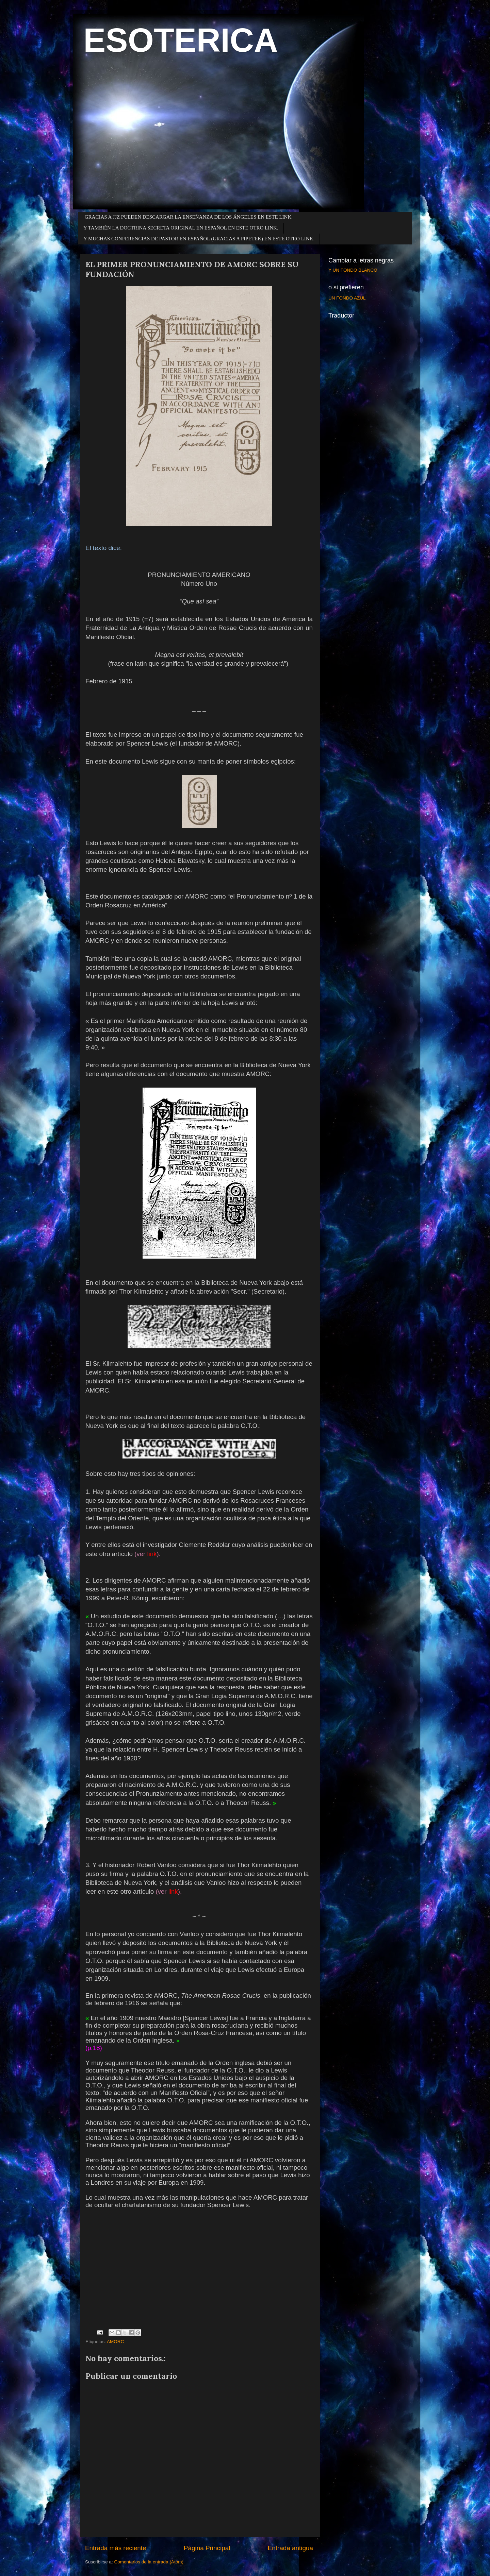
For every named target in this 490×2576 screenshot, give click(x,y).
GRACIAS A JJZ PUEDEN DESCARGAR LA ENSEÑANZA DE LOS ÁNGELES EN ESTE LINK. (189, 217)
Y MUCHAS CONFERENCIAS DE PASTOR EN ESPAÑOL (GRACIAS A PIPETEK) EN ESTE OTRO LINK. (198, 238)
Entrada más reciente (115, 2548)
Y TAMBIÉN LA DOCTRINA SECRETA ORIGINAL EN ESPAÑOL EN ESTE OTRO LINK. (180, 228)
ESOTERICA (180, 40)
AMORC (115, 2341)
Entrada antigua (290, 2548)
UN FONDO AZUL (347, 298)
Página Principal (207, 2548)
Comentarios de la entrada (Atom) (148, 2561)
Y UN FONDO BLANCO (352, 270)
